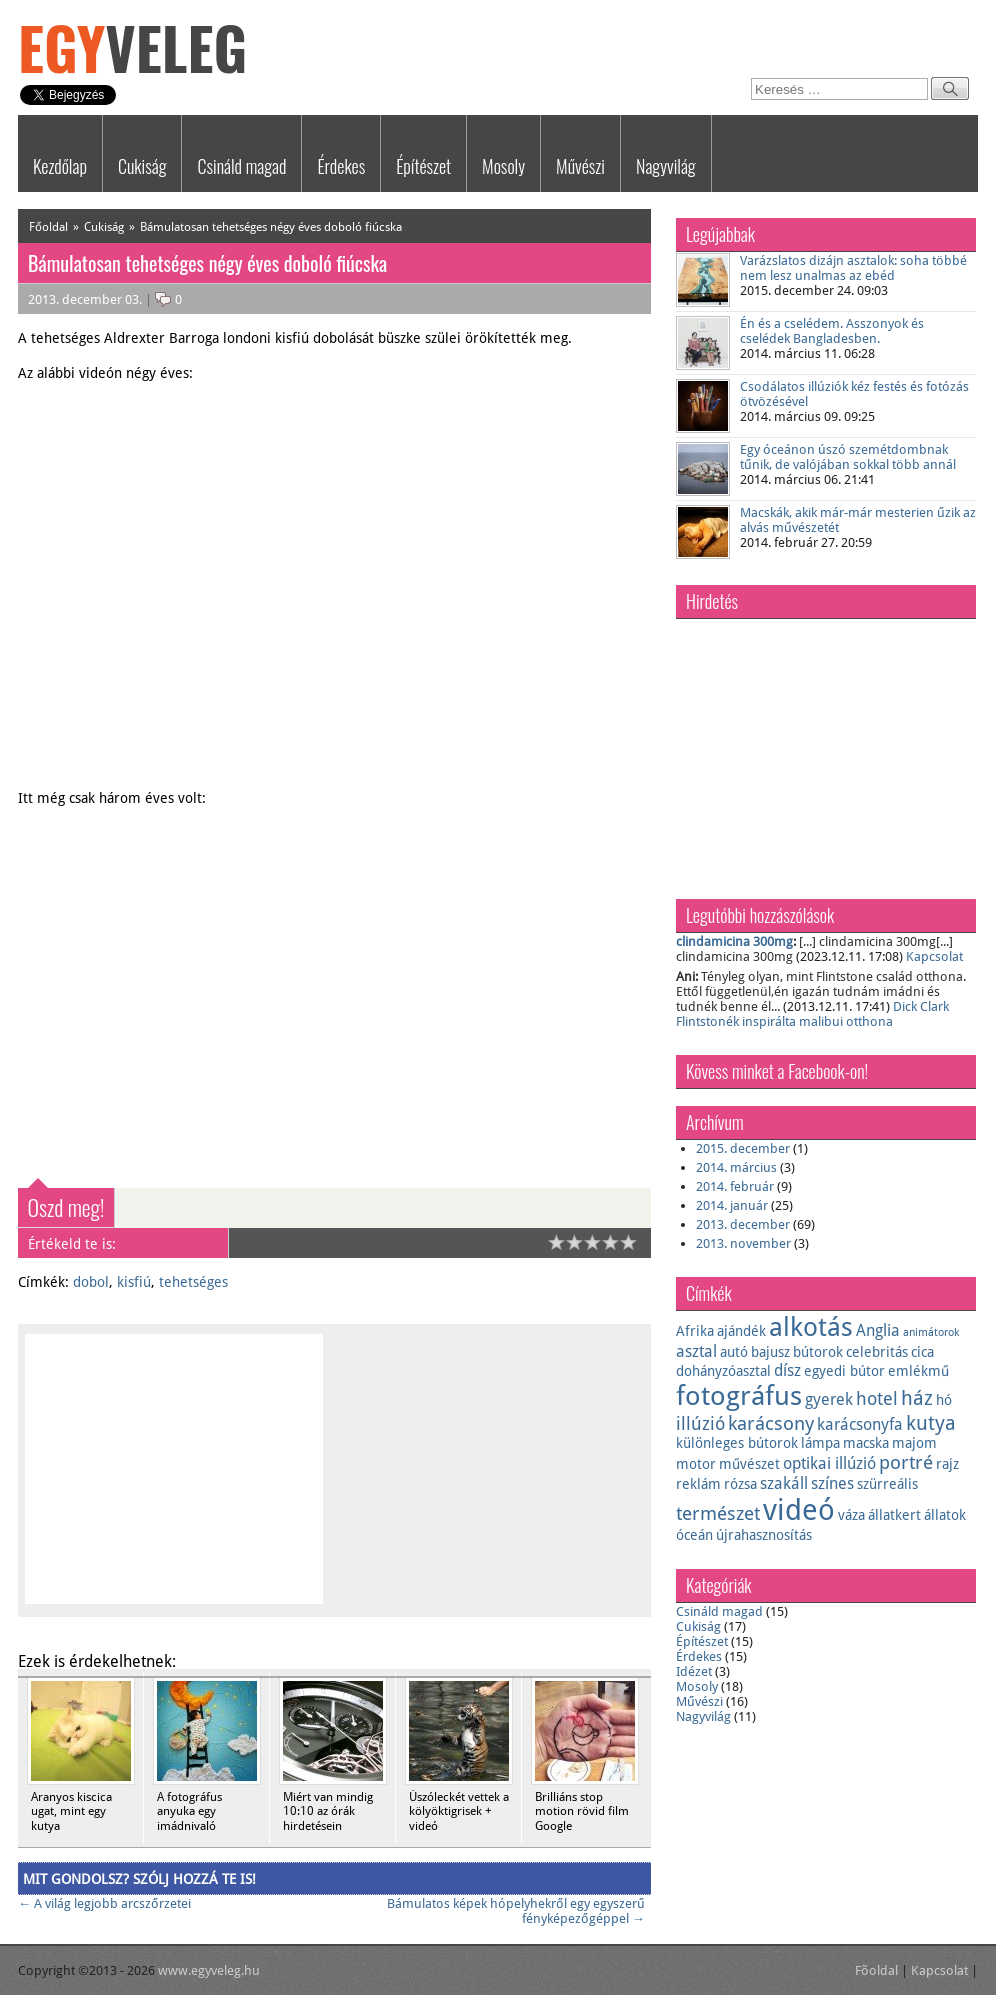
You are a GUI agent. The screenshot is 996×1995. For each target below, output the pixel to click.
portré (906, 1462)
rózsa (740, 1484)
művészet (749, 1464)
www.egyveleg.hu (209, 1970)
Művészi (580, 166)
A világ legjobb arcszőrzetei (104, 1903)
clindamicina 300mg (734, 941)
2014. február (735, 1186)
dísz (787, 1370)
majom (914, 1443)
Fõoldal (876, 1970)
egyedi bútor (844, 1371)
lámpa (820, 1443)
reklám (698, 1484)
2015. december (743, 1148)
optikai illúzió (829, 1463)
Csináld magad (241, 166)
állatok (945, 1515)
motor (696, 1464)
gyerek (829, 1399)
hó (944, 1400)
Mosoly (503, 166)
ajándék (741, 1331)
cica (922, 1352)
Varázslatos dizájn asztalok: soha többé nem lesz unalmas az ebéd (853, 268)
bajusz (770, 1352)
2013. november (743, 1243)
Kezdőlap (60, 166)
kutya (931, 1423)
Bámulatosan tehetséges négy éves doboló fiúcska (271, 227)
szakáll (784, 1483)
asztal (696, 1351)
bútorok (818, 1352)
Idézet (694, 1671)
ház (917, 1398)
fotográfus (739, 1395)
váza (851, 1515)
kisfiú (134, 1282)
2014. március (736, 1167)
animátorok (931, 1332)
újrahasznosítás (764, 1535)
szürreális (887, 1484)
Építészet (423, 166)
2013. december (743, 1224)
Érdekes (341, 166)
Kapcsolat (934, 956)
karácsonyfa (860, 1424)
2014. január (732, 1205)
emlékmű (918, 1371)
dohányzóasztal (723, 1371)
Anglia (878, 1330)
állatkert (894, 1515)
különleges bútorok (737, 1443)
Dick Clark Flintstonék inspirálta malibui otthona (812, 1014)
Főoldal (48, 227)
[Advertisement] (470, 1479)
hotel (877, 1399)
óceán (694, 1535)
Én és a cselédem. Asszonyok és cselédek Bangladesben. (832, 331)
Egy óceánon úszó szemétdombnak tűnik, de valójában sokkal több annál (848, 457)
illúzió (700, 1424)
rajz (947, 1464)
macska (866, 1443)
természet (718, 1513)
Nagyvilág (666, 166)
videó (799, 1510)
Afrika (695, 1331)
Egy (132, 47)
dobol (91, 1282)
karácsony (771, 1423)
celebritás (877, 1352)
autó (734, 1352)
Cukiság (142, 166)
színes (832, 1483)
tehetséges (193, 1282)
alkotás (811, 1327)
